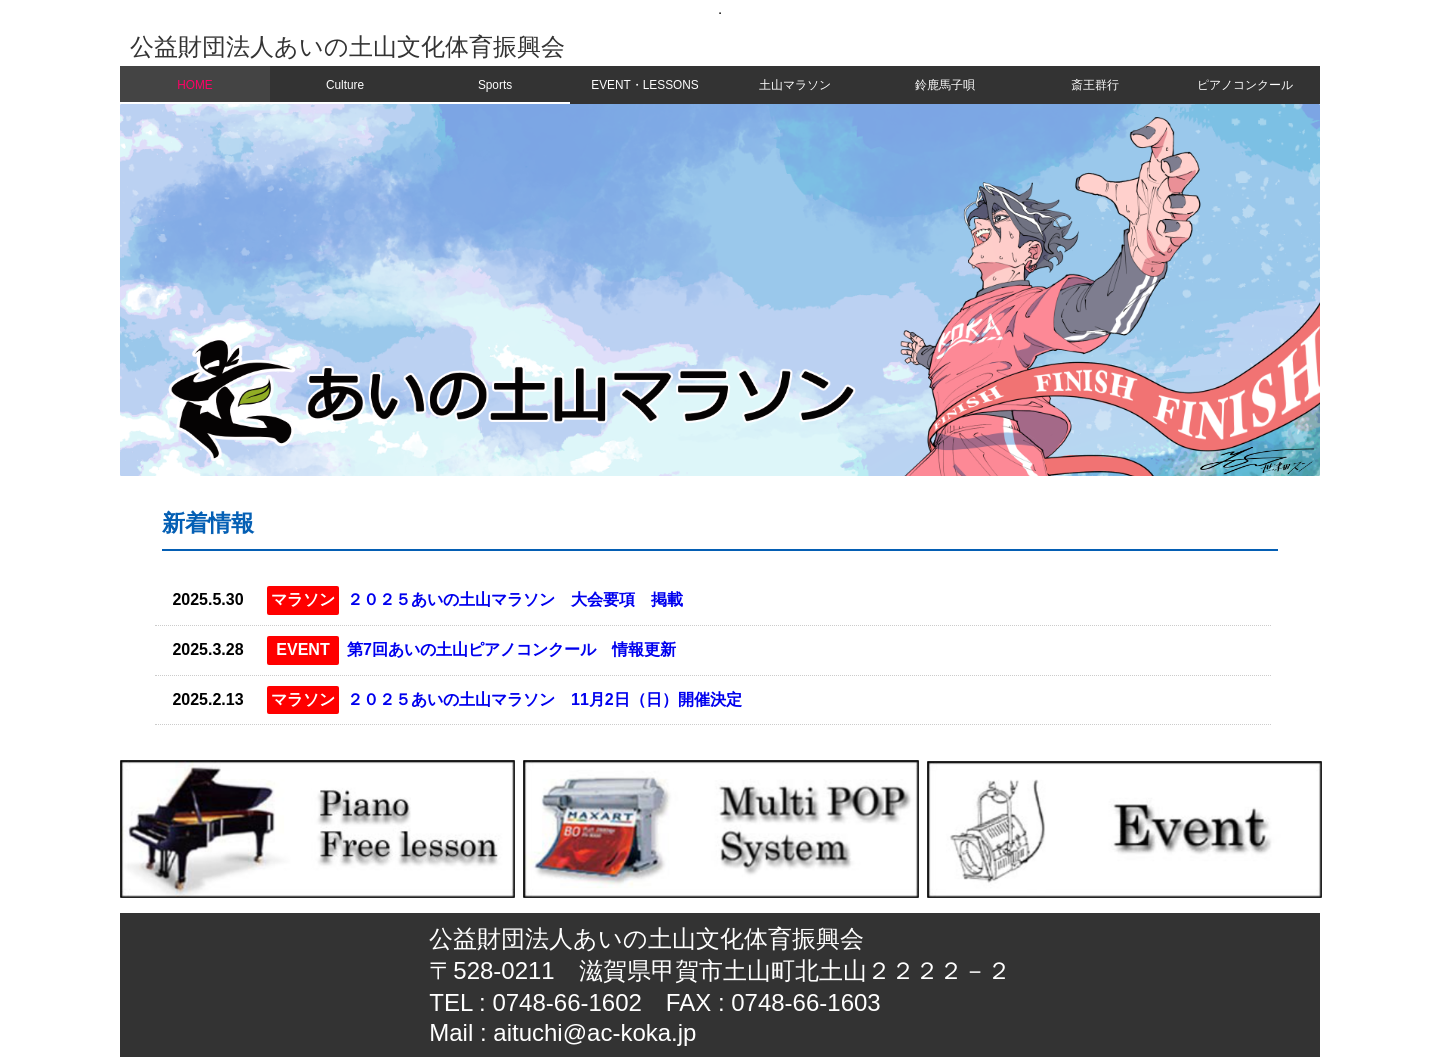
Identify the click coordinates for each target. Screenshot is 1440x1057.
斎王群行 (1095, 85)
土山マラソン (795, 85)
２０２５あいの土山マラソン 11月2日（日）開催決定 (544, 699)
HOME (195, 85)
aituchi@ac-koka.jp (594, 1032)
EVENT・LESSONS (644, 85)
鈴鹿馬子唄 (945, 85)
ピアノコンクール (1245, 85)
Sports (495, 85)
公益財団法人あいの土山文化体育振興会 (347, 46)
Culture (345, 85)
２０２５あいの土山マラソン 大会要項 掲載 (515, 599)
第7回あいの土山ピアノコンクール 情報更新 (511, 649)
